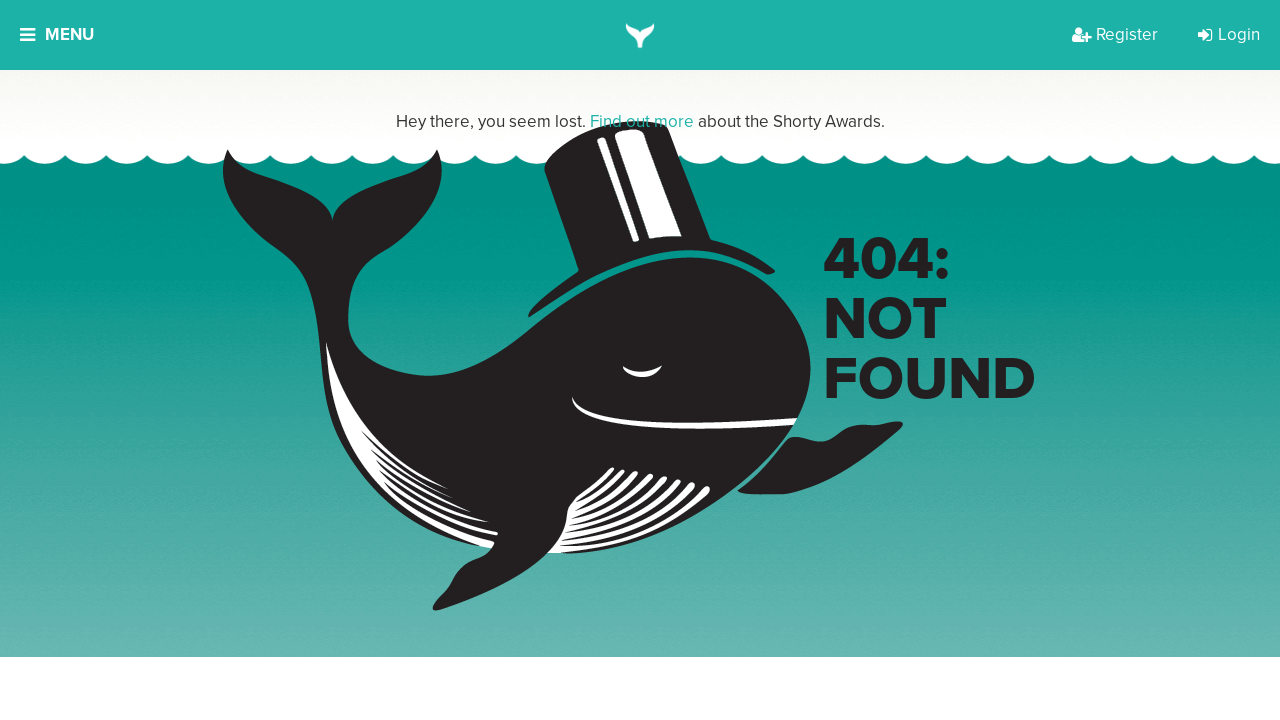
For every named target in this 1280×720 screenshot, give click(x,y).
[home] (640, 35)
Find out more (642, 121)
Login (1229, 34)
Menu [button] (57, 34)
